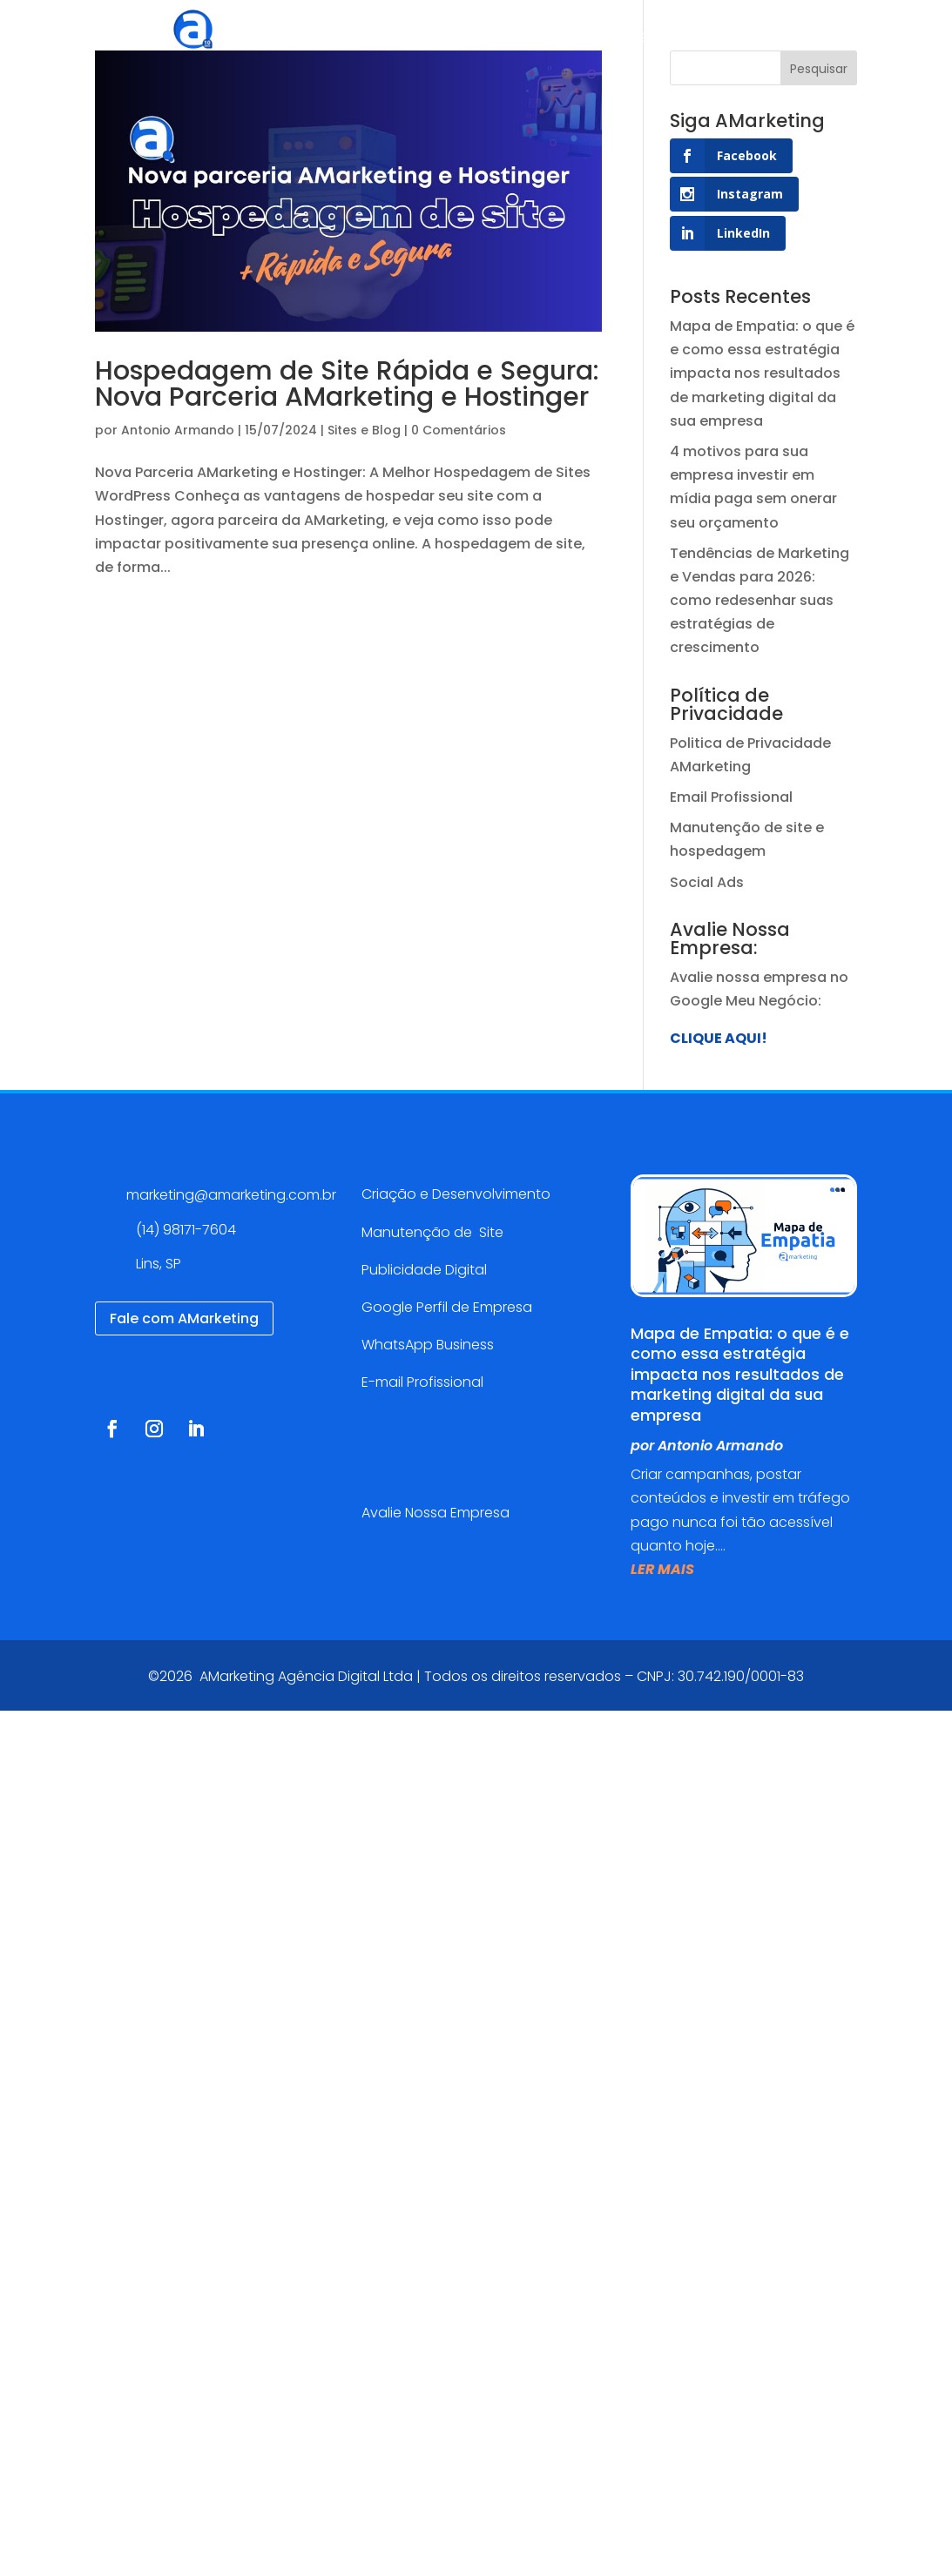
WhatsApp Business (427, 1345)
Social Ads (707, 882)
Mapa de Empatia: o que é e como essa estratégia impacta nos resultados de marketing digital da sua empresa (762, 373)
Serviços (455, 38)
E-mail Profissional (424, 1382)
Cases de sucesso (594, 38)
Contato (863, 38)
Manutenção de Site (432, 1232)
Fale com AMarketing (184, 1318)
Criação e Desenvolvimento (455, 1194)
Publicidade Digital (424, 1270)
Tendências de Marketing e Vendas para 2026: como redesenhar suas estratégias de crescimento (759, 600)
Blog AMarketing (747, 38)
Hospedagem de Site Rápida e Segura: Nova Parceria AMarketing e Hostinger (347, 384)
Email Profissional (731, 797)
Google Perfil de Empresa (446, 1307)
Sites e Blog (364, 430)
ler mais (662, 1569)
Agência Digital (345, 38)
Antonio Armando (177, 430)
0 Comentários (458, 430)
